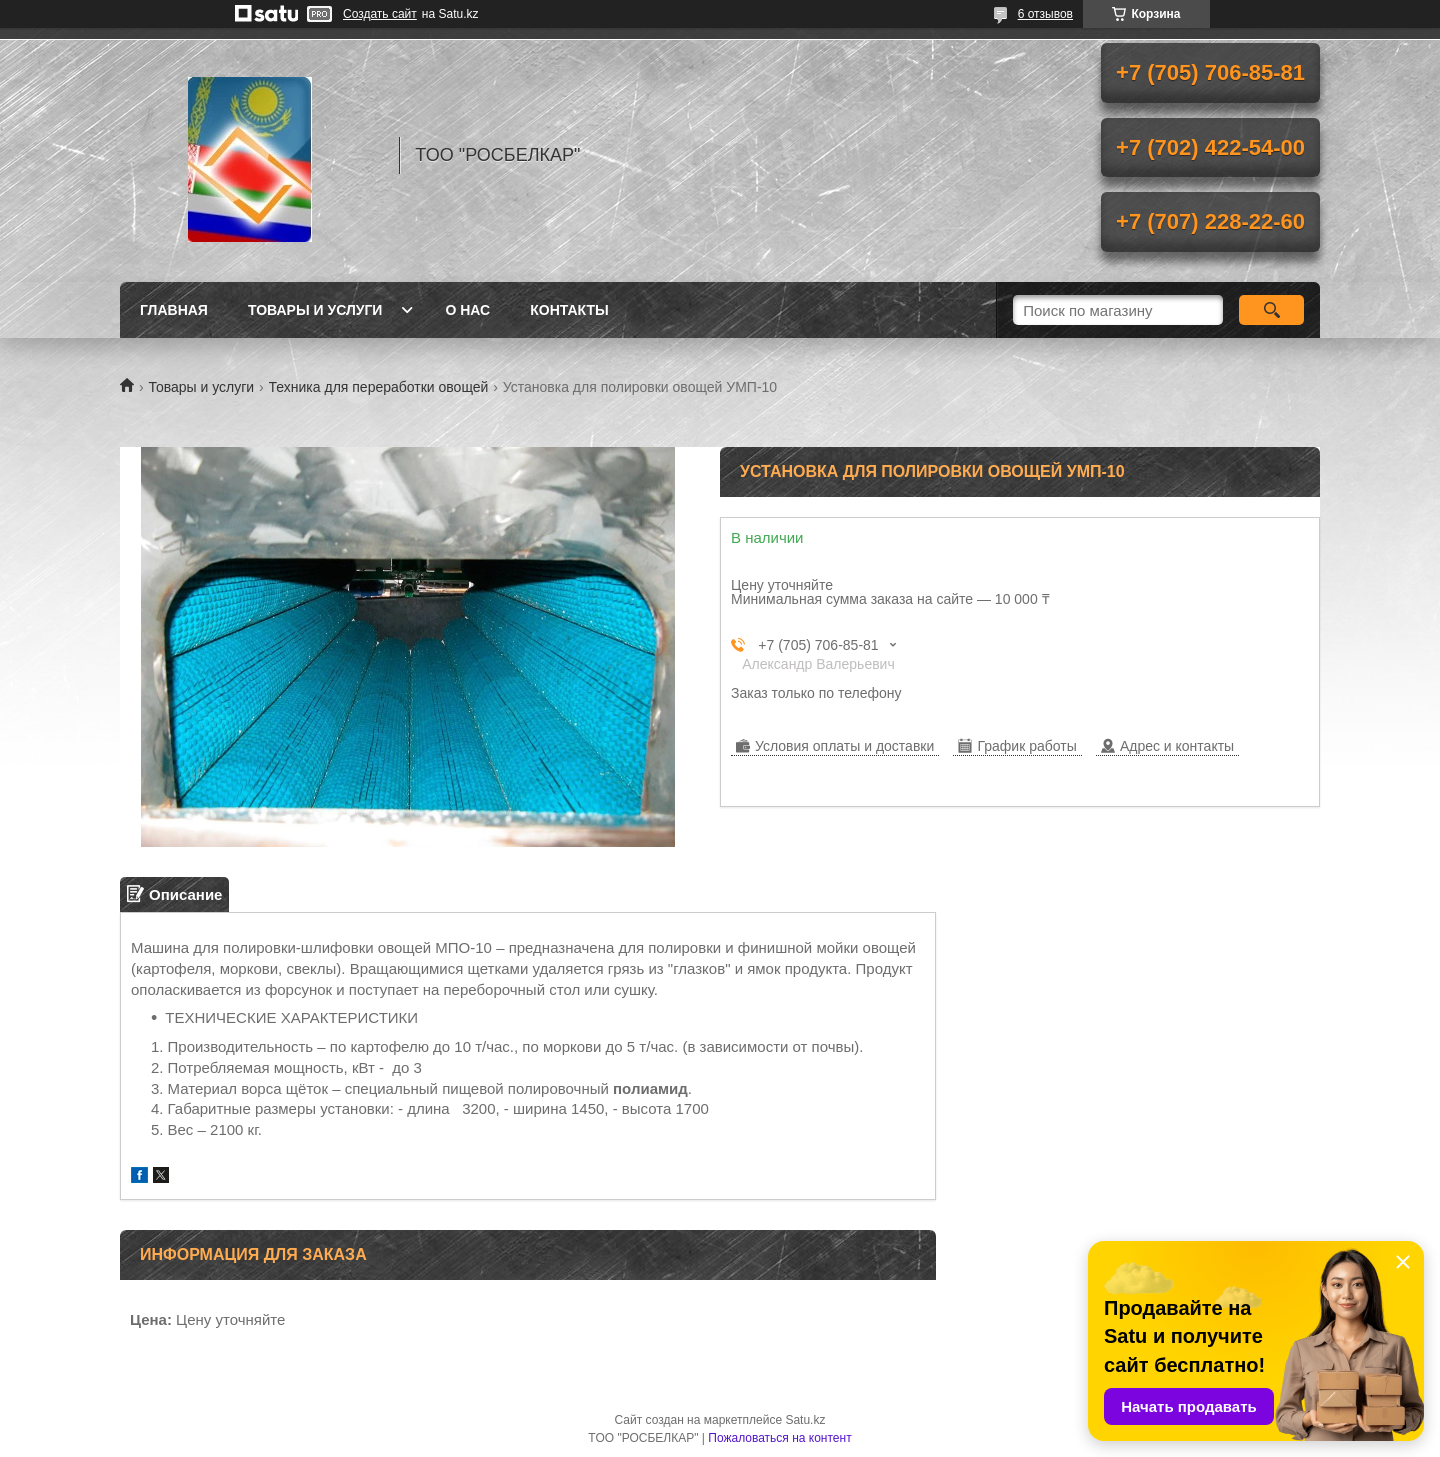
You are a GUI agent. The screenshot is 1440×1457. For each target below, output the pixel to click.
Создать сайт (380, 14)
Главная (174, 310)
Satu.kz (805, 1420)
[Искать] (1271, 310)
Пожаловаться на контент (779, 1438)
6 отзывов (1045, 14)
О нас (467, 310)
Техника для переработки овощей (379, 387)
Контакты (569, 310)
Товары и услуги (315, 310)
